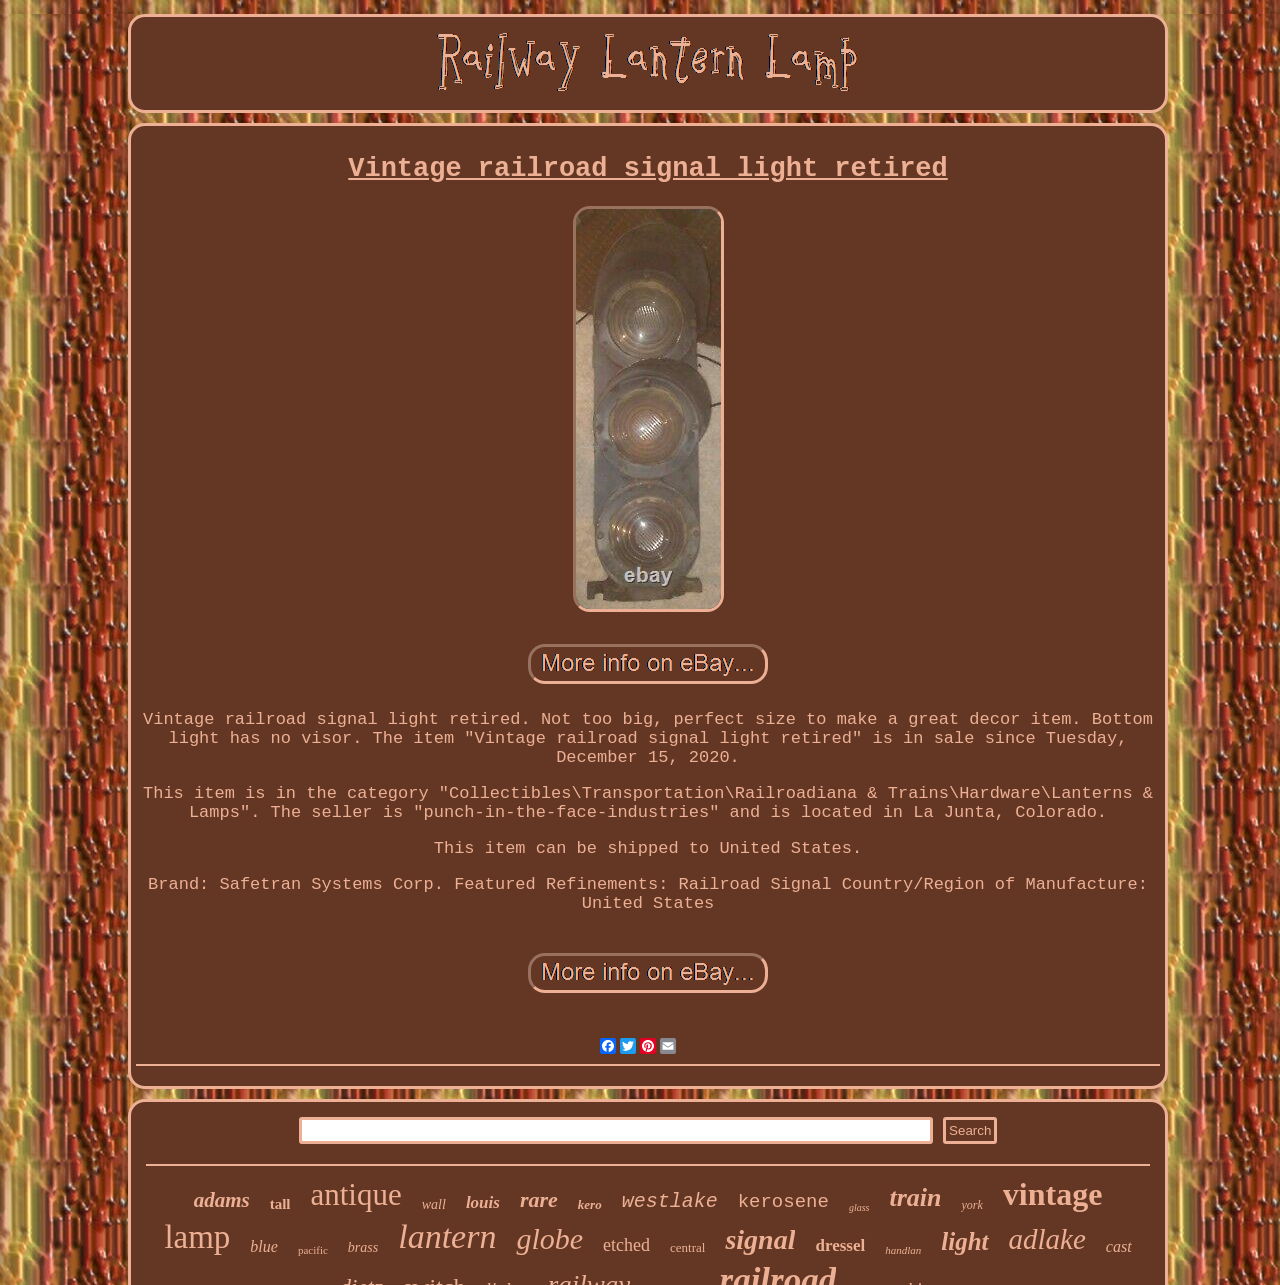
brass (363, 1247)
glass (859, 1207)
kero (590, 1204)
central (687, 1247)
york (971, 1205)
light (964, 1241)
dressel (840, 1245)
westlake (670, 1201)
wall (434, 1204)
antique (356, 1194)
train (915, 1197)
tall (280, 1204)
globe (549, 1238)
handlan (903, 1250)
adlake (1047, 1239)
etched (626, 1245)
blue (264, 1246)
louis (483, 1202)
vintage (1053, 1194)
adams (222, 1200)
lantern (447, 1236)
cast (1119, 1246)
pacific (313, 1250)
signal (760, 1239)
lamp (197, 1237)
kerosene (783, 1202)
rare (539, 1199)
